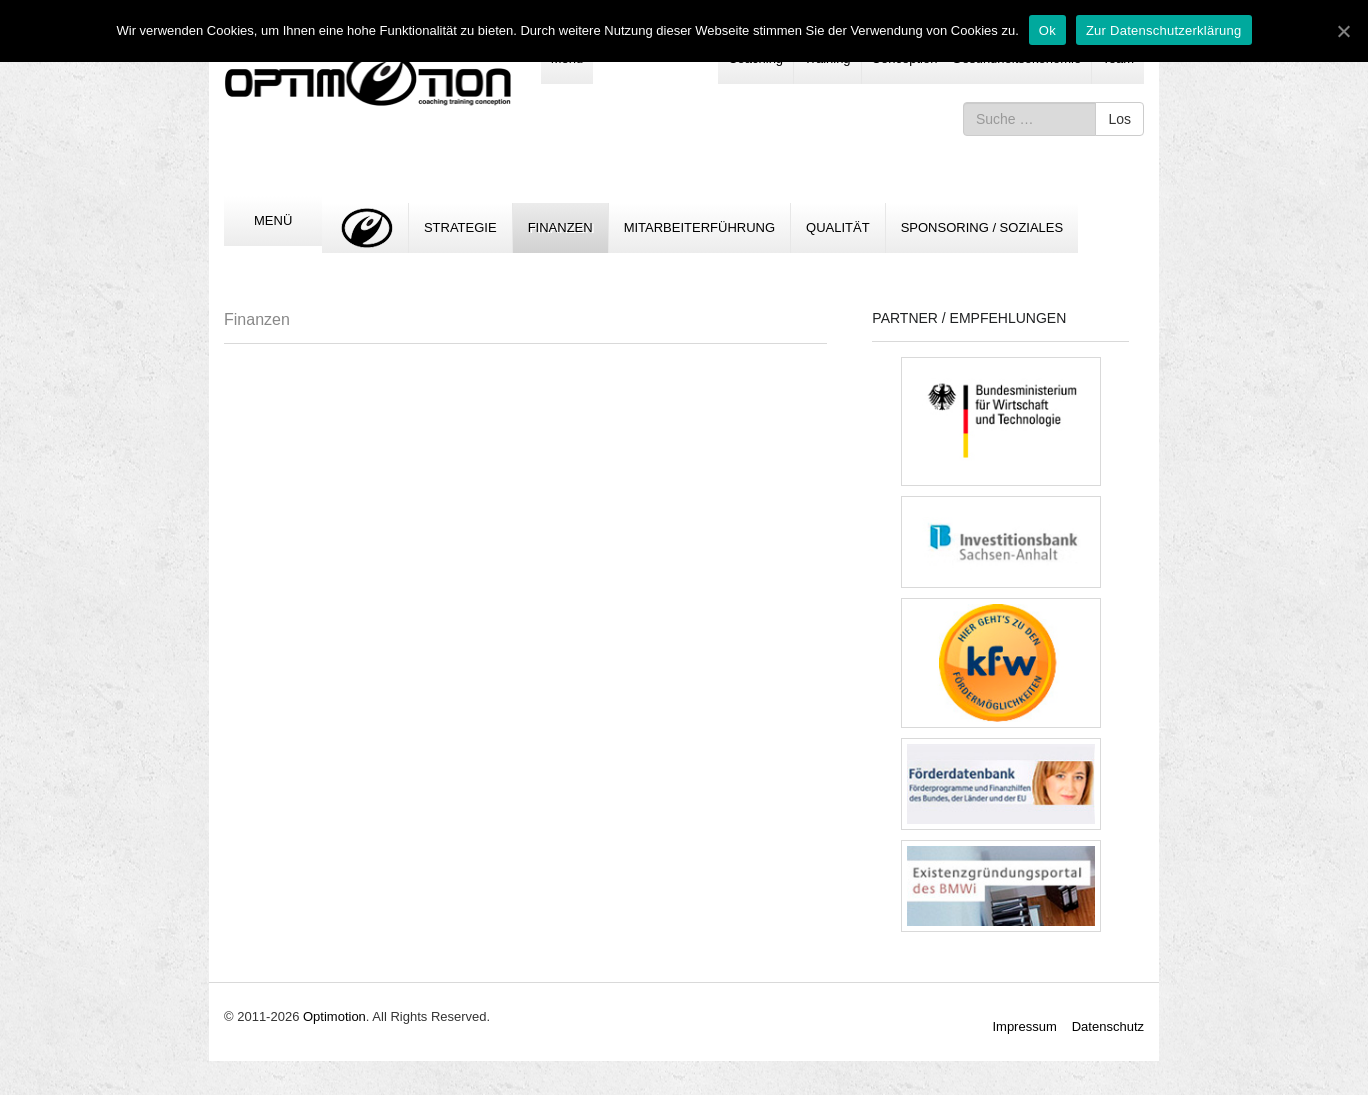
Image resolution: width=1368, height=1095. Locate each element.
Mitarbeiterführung (699, 227)
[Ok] (1343, 31)
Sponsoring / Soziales (982, 227)
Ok (1047, 30)
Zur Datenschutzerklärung (1164, 30)
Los (1119, 119)
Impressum (1024, 1026)
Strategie (460, 227)
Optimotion (334, 1016)
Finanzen (560, 227)
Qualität (838, 227)
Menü (273, 220)
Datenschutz (1108, 1026)
